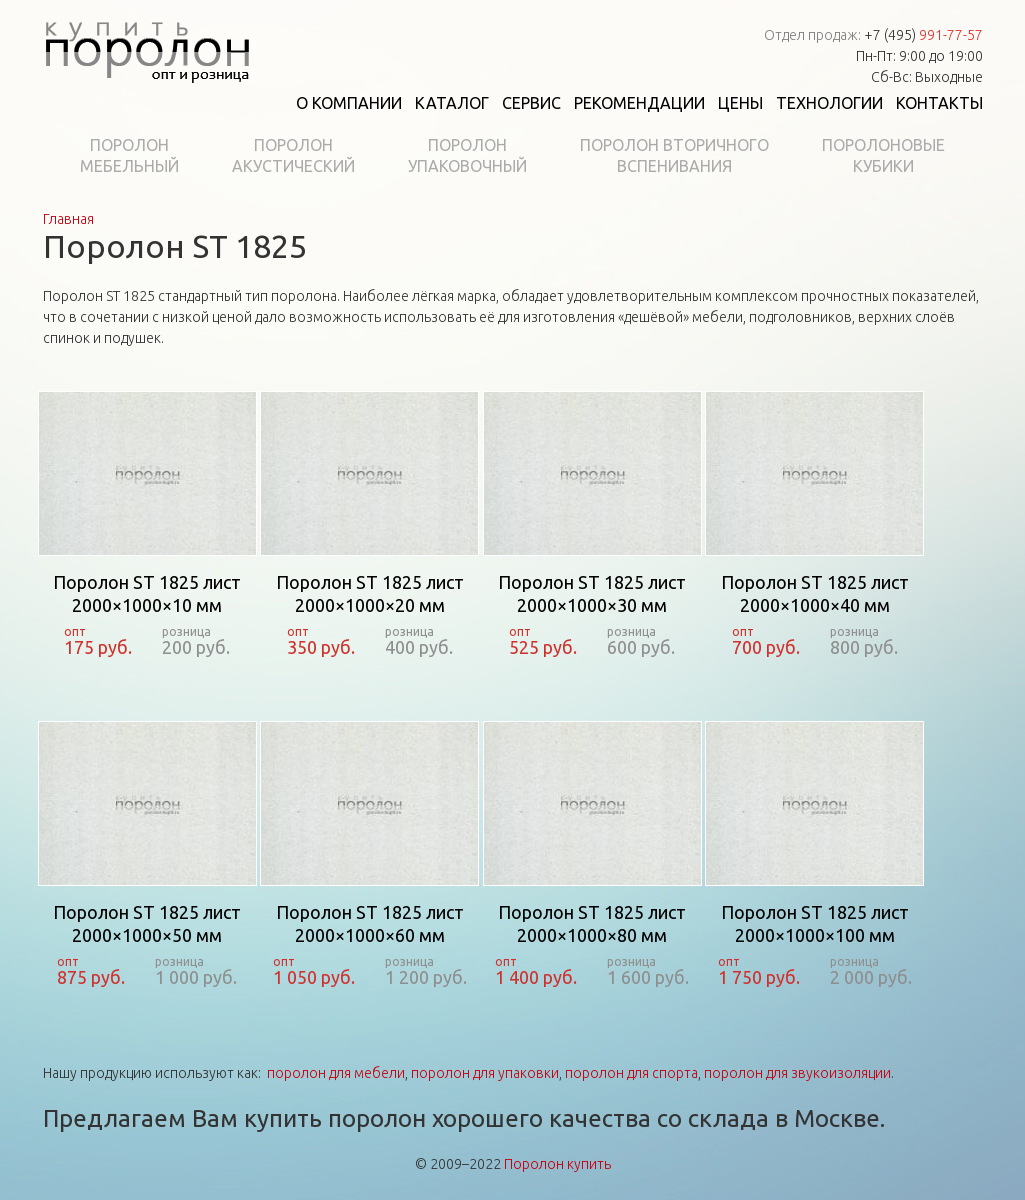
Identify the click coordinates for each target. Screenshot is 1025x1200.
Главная (68, 219)
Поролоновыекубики (883, 155)
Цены (740, 103)
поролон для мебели (336, 1073)
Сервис (531, 103)
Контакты (939, 103)
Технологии (829, 103)
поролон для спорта (631, 1073)
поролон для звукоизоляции (797, 1073)
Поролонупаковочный (467, 155)
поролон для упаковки (485, 1073)
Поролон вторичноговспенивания (674, 155)
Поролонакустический (293, 155)
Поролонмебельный (129, 155)
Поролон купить (557, 1164)
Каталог (452, 103)
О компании (349, 103)
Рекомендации (639, 103)
